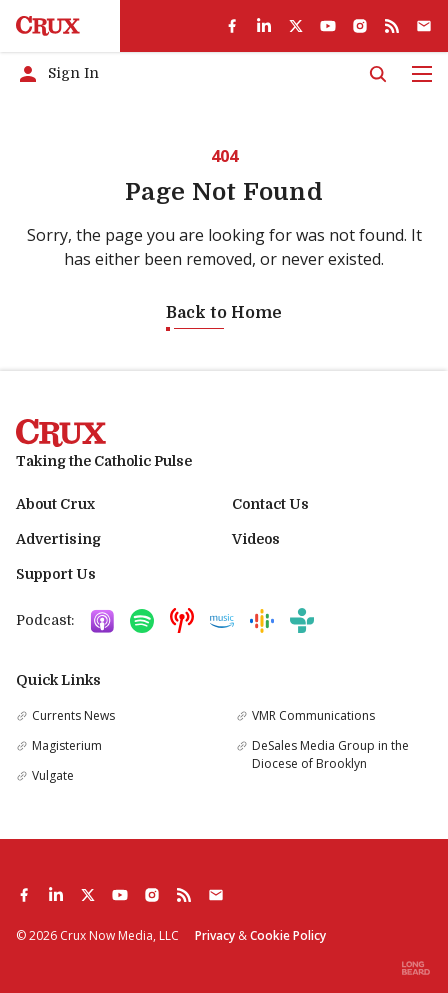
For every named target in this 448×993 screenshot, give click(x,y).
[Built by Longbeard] (416, 968)
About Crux (55, 504)
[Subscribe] (424, 26)
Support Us (56, 574)
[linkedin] (264, 26)
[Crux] (48, 26)
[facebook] (232, 26)
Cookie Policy (288, 935)
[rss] (392, 26)
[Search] (378, 74)
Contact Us (270, 504)
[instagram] (360, 26)
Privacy (215, 935)
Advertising (58, 539)
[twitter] (296, 26)
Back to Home (224, 313)
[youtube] (328, 26)
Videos (256, 539)
